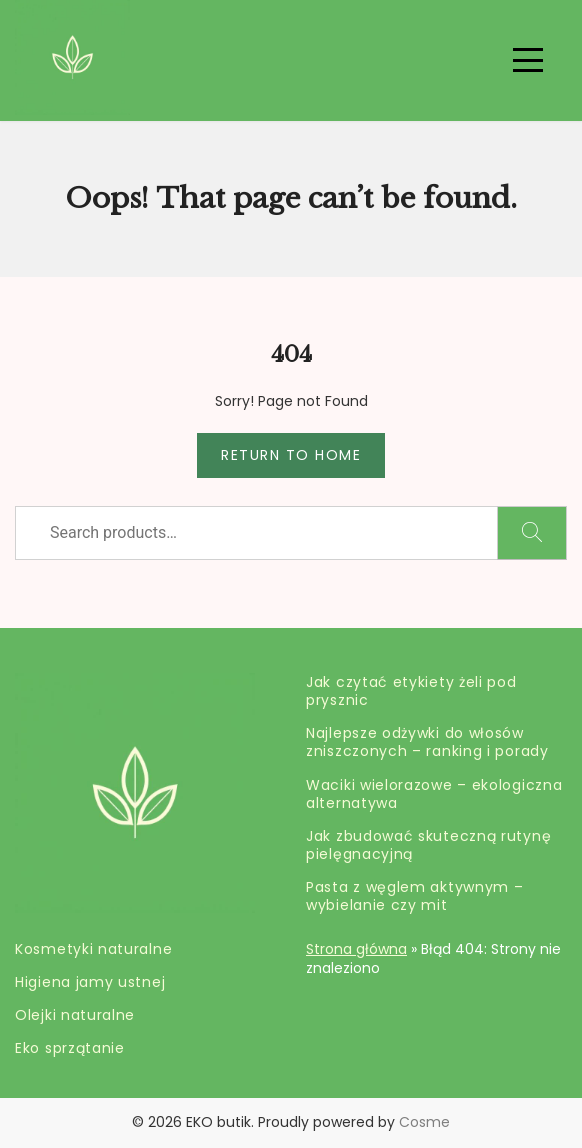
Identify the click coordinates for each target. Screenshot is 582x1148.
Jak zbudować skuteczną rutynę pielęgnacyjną (428, 845)
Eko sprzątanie (70, 1048)
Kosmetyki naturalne (93, 949)
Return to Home (291, 455)
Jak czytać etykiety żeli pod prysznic (411, 691)
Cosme (424, 1122)
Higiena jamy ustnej (90, 982)
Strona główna (356, 949)
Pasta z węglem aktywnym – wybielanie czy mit (415, 896)
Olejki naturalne (75, 1015)
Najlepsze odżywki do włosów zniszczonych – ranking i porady (427, 742)
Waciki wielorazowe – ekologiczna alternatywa (434, 794)
